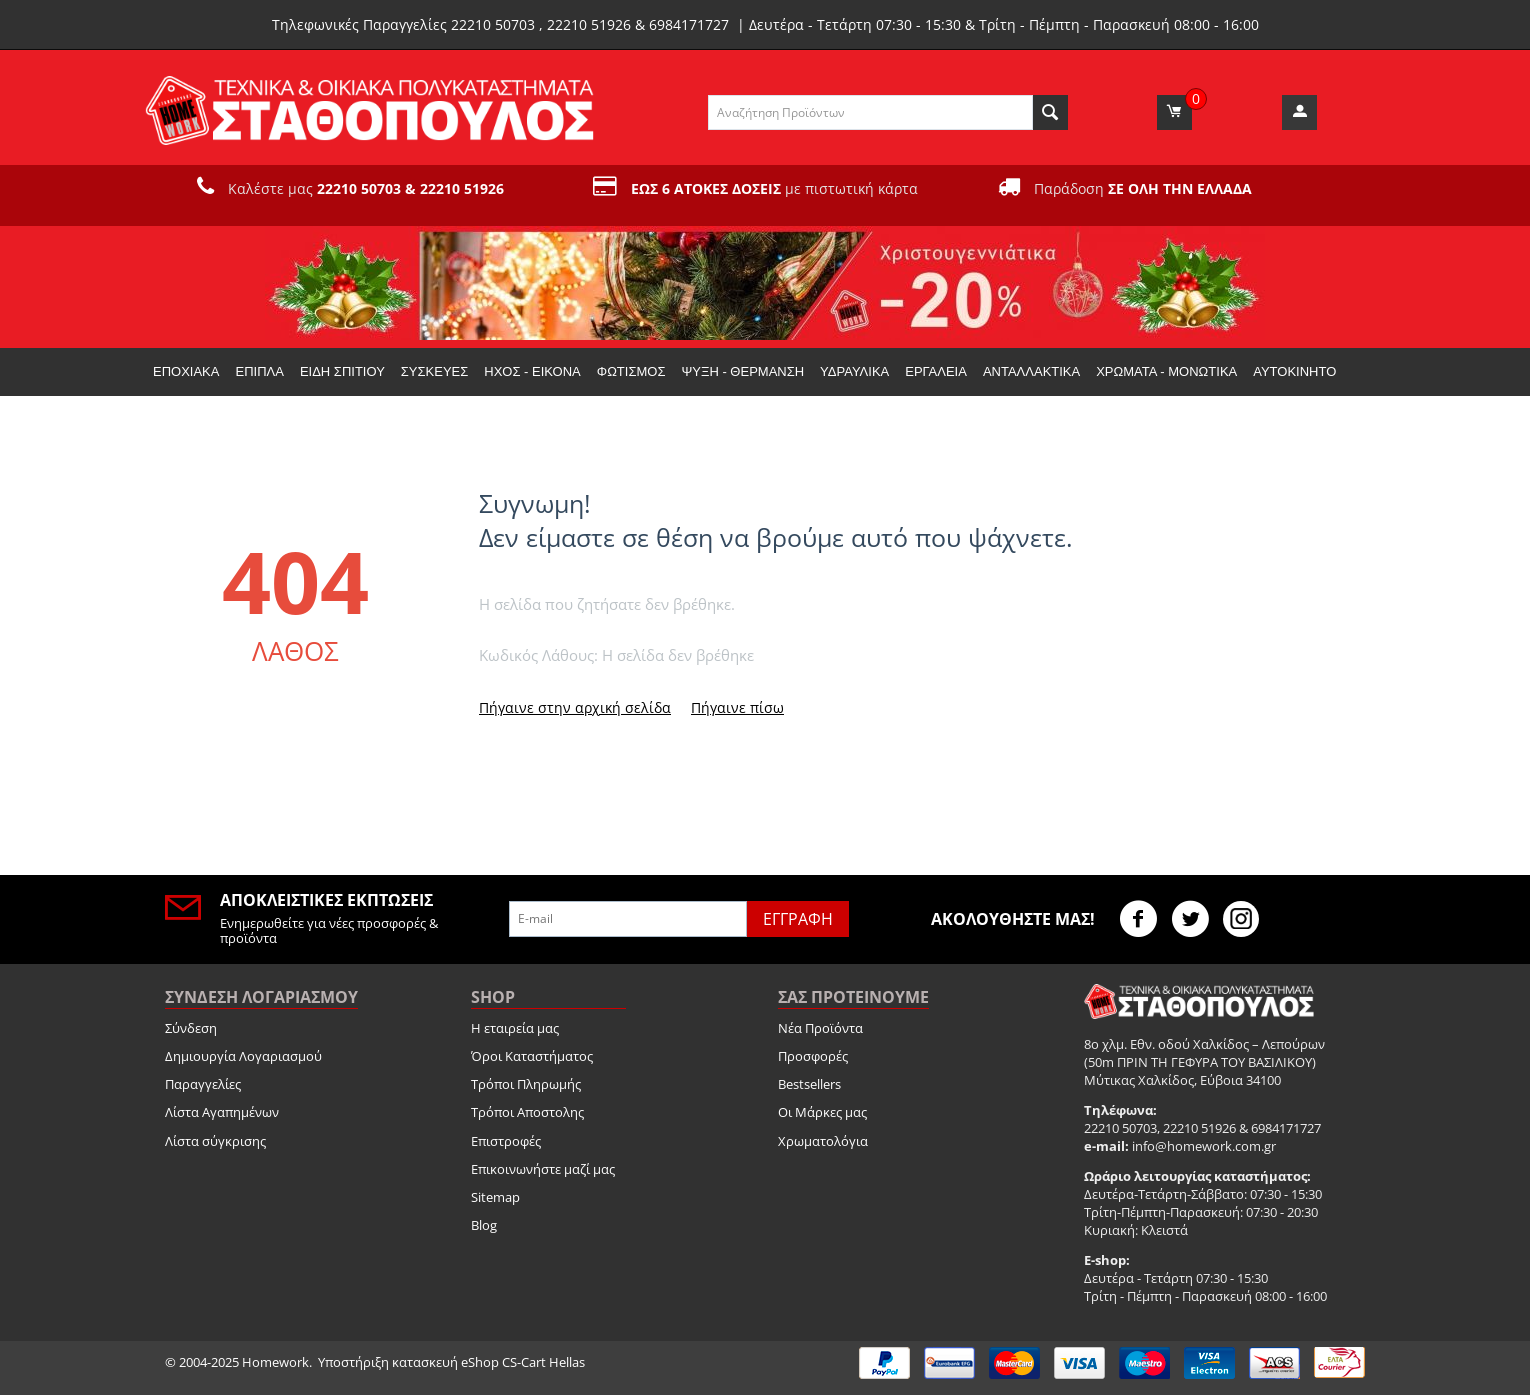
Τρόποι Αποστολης (527, 1112)
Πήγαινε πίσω (737, 707)
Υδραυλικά (854, 371)
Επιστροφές (506, 1141)
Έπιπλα (259, 371)
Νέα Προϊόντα (820, 1028)
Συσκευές (434, 371)
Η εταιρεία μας (515, 1028)
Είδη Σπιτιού (342, 371)
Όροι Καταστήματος (532, 1056)
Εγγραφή (798, 919)
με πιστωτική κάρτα (774, 188)
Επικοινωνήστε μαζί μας (543, 1169)
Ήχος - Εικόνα (532, 371)
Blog (484, 1225)
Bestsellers (809, 1084)
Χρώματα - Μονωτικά (1166, 371)
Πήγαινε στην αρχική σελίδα (575, 707)
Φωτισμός (631, 371)
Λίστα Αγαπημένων (222, 1112)
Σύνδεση (191, 1028)
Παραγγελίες (203, 1084)
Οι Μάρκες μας (822, 1112)
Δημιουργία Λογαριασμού (243, 1056)
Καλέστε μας (366, 188)
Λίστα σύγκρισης (215, 1141)
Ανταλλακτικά (1031, 371)
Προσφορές (813, 1056)
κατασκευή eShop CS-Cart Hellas (488, 1362)
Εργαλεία (936, 371)
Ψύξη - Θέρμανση (742, 371)
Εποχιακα (186, 371)
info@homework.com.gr (1204, 1146)
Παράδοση (1143, 188)
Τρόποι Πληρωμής (526, 1084)
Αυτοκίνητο (1294, 371)
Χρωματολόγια (823, 1141)
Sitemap (495, 1197)
